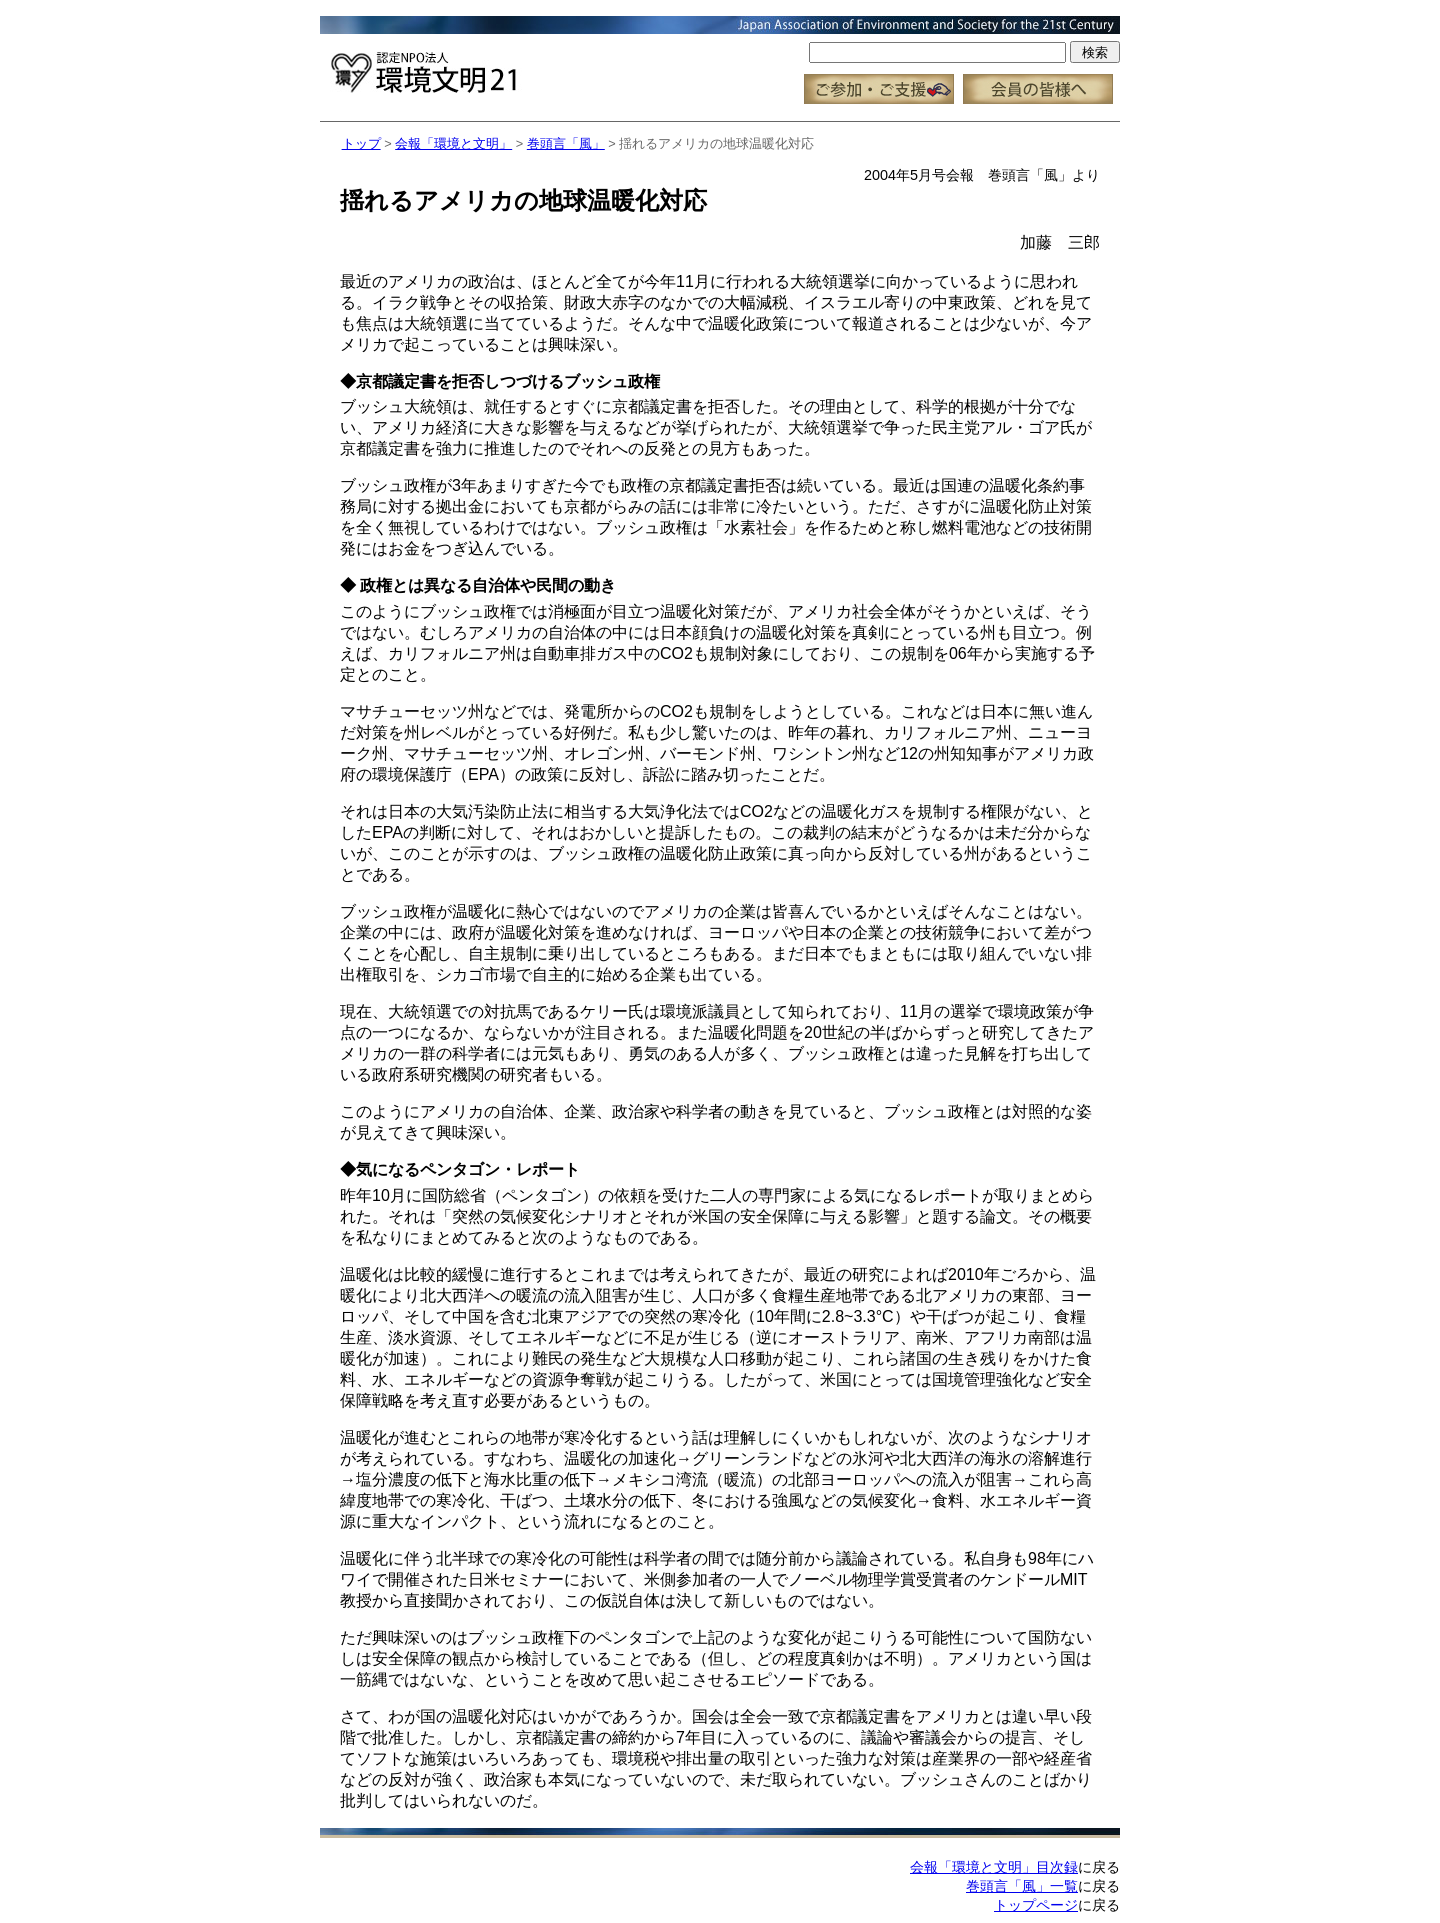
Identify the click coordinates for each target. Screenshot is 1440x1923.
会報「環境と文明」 (453, 143)
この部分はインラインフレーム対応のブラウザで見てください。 (720, 60)
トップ (361, 143)
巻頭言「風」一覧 (1022, 1886)
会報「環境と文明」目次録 (994, 1867)
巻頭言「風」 (566, 143)
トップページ (1036, 1905)
